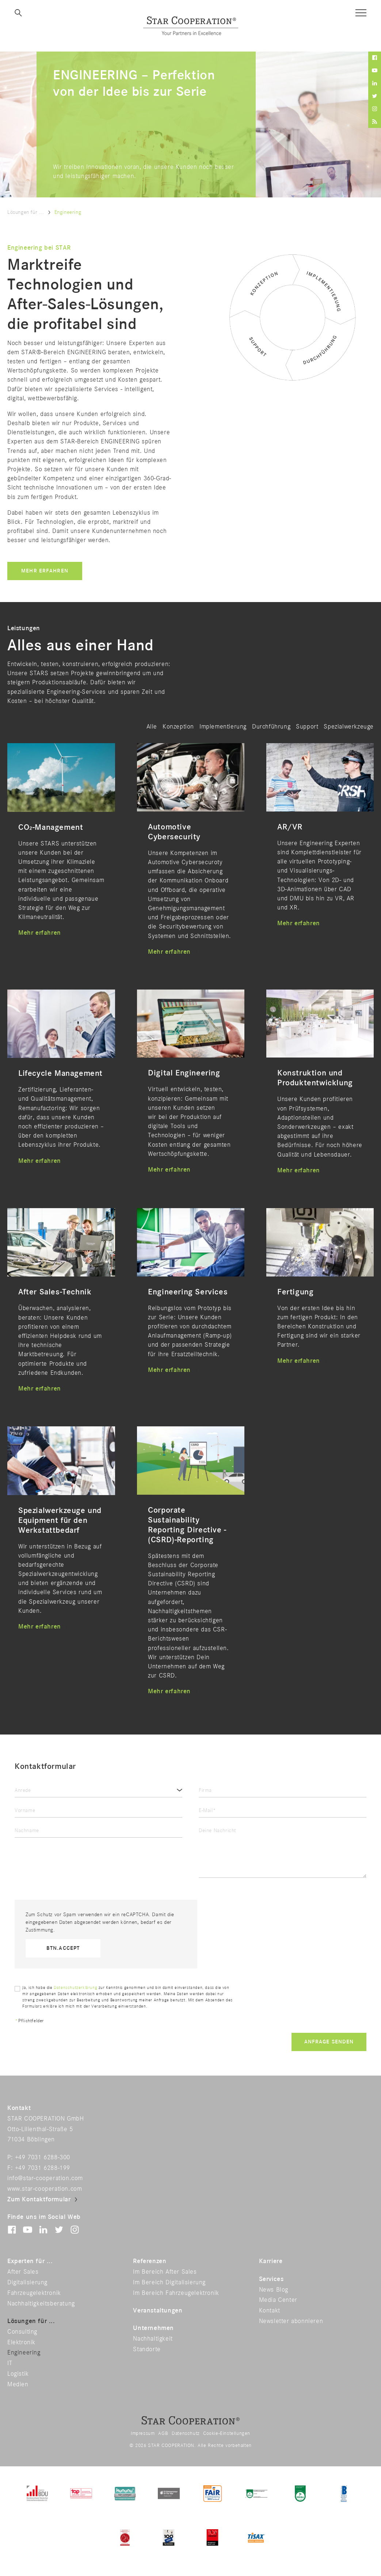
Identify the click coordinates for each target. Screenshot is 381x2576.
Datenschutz (185, 2433)
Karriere (271, 2261)
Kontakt (269, 2310)
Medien (17, 2384)
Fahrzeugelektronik (34, 2293)
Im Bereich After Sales (165, 2272)
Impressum (143, 2433)
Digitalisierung (27, 2282)
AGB (163, 2433)
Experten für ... (30, 2261)
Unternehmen (153, 2328)
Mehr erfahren (44, 571)
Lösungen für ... (25, 212)
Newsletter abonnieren (291, 2321)
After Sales (23, 2272)
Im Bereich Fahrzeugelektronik (176, 2293)
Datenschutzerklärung (75, 1988)
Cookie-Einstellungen (226, 2433)
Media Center (278, 2300)
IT (9, 2363)
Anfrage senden (329, 2041)
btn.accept (63, 1948)
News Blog (273, 2289)
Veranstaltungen (157, 2310)
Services (271, 2279)
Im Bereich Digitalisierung (169, 2282)
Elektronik (21, 2342)
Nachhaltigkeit (152, 2338)
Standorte (146, 2349)
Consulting (22, 2332)
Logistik (18, 2374)
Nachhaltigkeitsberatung (41, 2303)
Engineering (24, 2352)
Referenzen (149, 2261)
